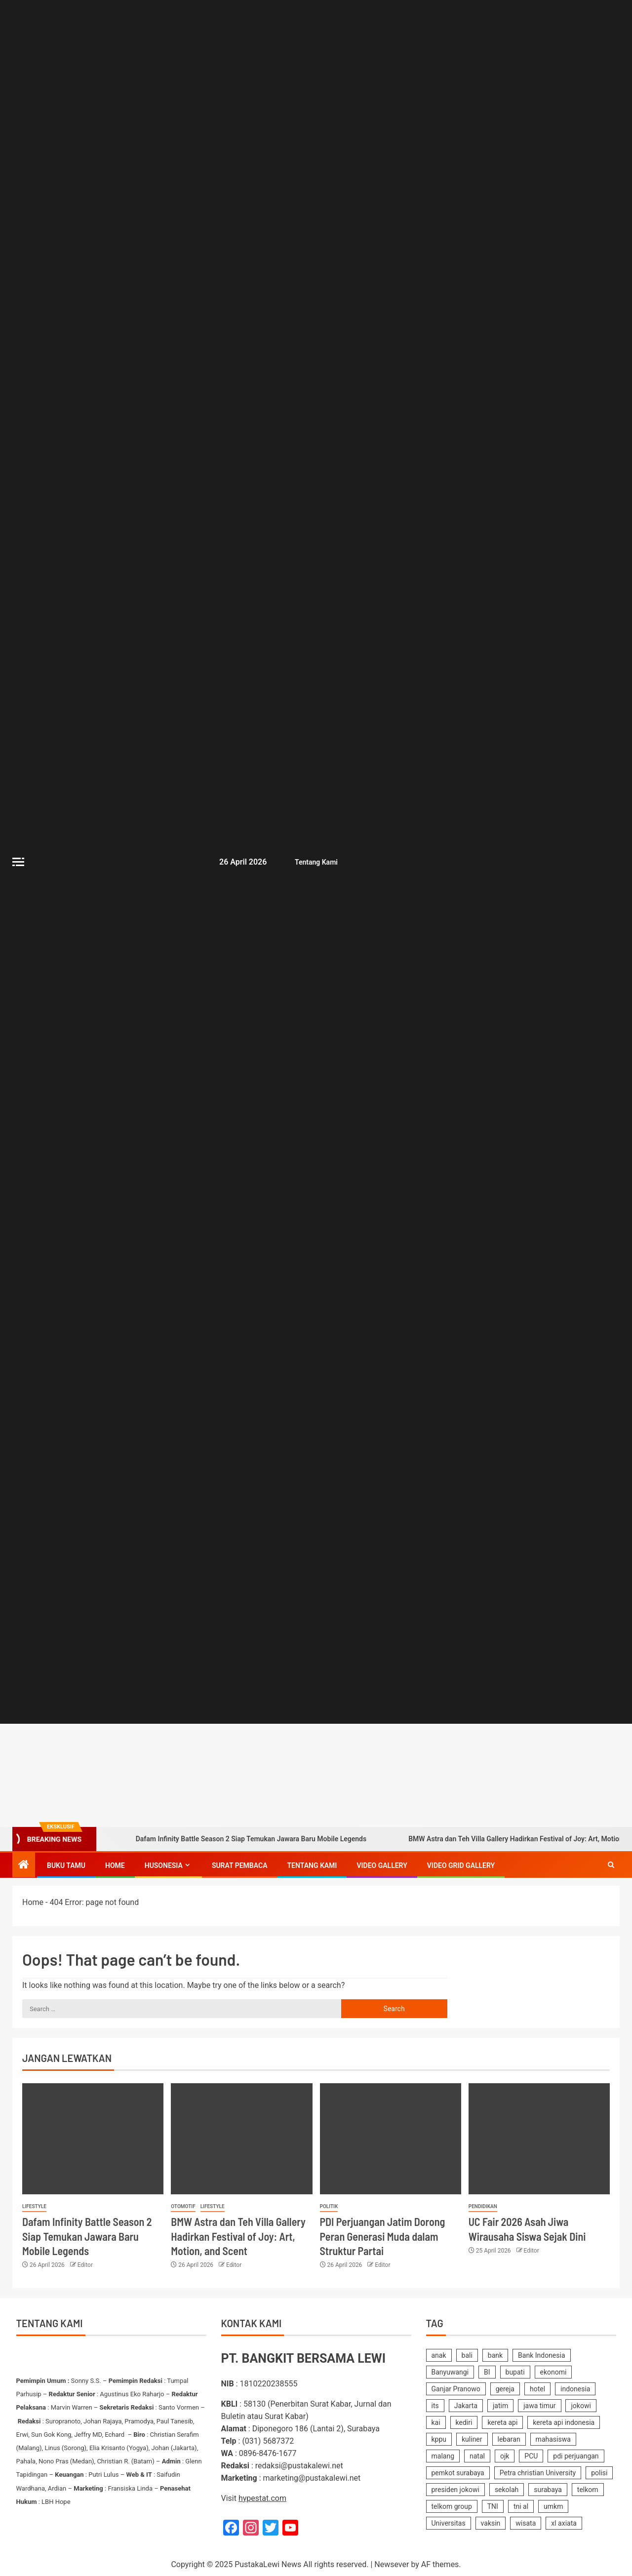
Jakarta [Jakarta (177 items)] (465, 2406)
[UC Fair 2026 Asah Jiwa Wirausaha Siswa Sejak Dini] (539, 2138)
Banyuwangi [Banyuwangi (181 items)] (450, 2372)
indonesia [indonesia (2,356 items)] (575, 2389)
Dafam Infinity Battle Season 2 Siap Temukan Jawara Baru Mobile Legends (237, 1839)
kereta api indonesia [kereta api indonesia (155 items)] (563, 2422)
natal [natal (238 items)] (477, 2456)
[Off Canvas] (18, 862)
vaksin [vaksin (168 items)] (491, 2523)
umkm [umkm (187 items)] (553, 2506)
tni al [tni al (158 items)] (521, 2506)
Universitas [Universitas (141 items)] (449, 2523)
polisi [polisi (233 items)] (599, 2473)
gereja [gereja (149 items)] (505, 2389)
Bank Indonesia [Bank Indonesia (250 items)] (541, 2355)
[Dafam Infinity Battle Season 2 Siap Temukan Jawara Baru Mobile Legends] (92, 2138)
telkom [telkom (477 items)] (587, 2490)
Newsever (391, 2564)
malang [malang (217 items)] (443, 2456)
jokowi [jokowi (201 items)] (581, 2406)
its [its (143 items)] (435, 2406)
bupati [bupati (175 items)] (515, 2372)
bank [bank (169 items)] (495, 2355)
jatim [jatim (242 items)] (500, 2406)
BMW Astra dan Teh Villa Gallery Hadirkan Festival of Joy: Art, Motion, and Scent (238, 2236)
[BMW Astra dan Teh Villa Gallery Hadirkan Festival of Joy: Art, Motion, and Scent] (241, 2138)
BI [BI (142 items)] (487, 2372)
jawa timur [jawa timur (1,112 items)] (539, 2406)
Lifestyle (34, 2206)
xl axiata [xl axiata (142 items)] (564, 2523)
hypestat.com (262, 2498)
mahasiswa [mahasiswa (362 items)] (553, 2439)
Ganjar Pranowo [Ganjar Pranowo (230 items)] (456, 2389)
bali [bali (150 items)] (467, 2355)
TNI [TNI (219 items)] (492, 2506)
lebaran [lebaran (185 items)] (509, 2439)
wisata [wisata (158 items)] (525, 2523)
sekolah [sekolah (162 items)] (506, 2490)
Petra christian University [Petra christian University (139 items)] (538, 2473)
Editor (85, 2264)
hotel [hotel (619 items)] (537, 2389)
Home (115, 1865)
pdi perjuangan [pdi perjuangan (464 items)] (575, 2456)
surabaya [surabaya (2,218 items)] (548, 2490)
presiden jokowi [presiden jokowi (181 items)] (455, 2490)
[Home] (23, 1865)
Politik (329, 2206)
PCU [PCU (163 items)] (531, 2456)
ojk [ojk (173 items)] (504, 2456)
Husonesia (164, 1865)
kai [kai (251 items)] (436, 2422)
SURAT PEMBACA (240, 1865)
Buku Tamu (66, 1865)
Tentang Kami (314, 862)
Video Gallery (381, 1865)
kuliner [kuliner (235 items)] (472, 2439)
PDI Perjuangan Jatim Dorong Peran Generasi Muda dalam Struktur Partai (382, 2236)
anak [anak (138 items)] (439, 2355)
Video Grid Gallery (461, 1865)
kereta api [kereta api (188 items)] (502, 2422)
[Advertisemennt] (418, 1774)
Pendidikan (483, 2206)
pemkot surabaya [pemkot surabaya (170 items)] (458, 2473)
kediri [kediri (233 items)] (464, 2422)
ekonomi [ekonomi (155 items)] (553, 2372)
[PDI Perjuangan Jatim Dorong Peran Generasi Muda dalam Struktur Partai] (390, 2138)
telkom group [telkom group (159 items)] (452, 2506)
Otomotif (183, 2206)
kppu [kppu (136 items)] (439, 2439)
